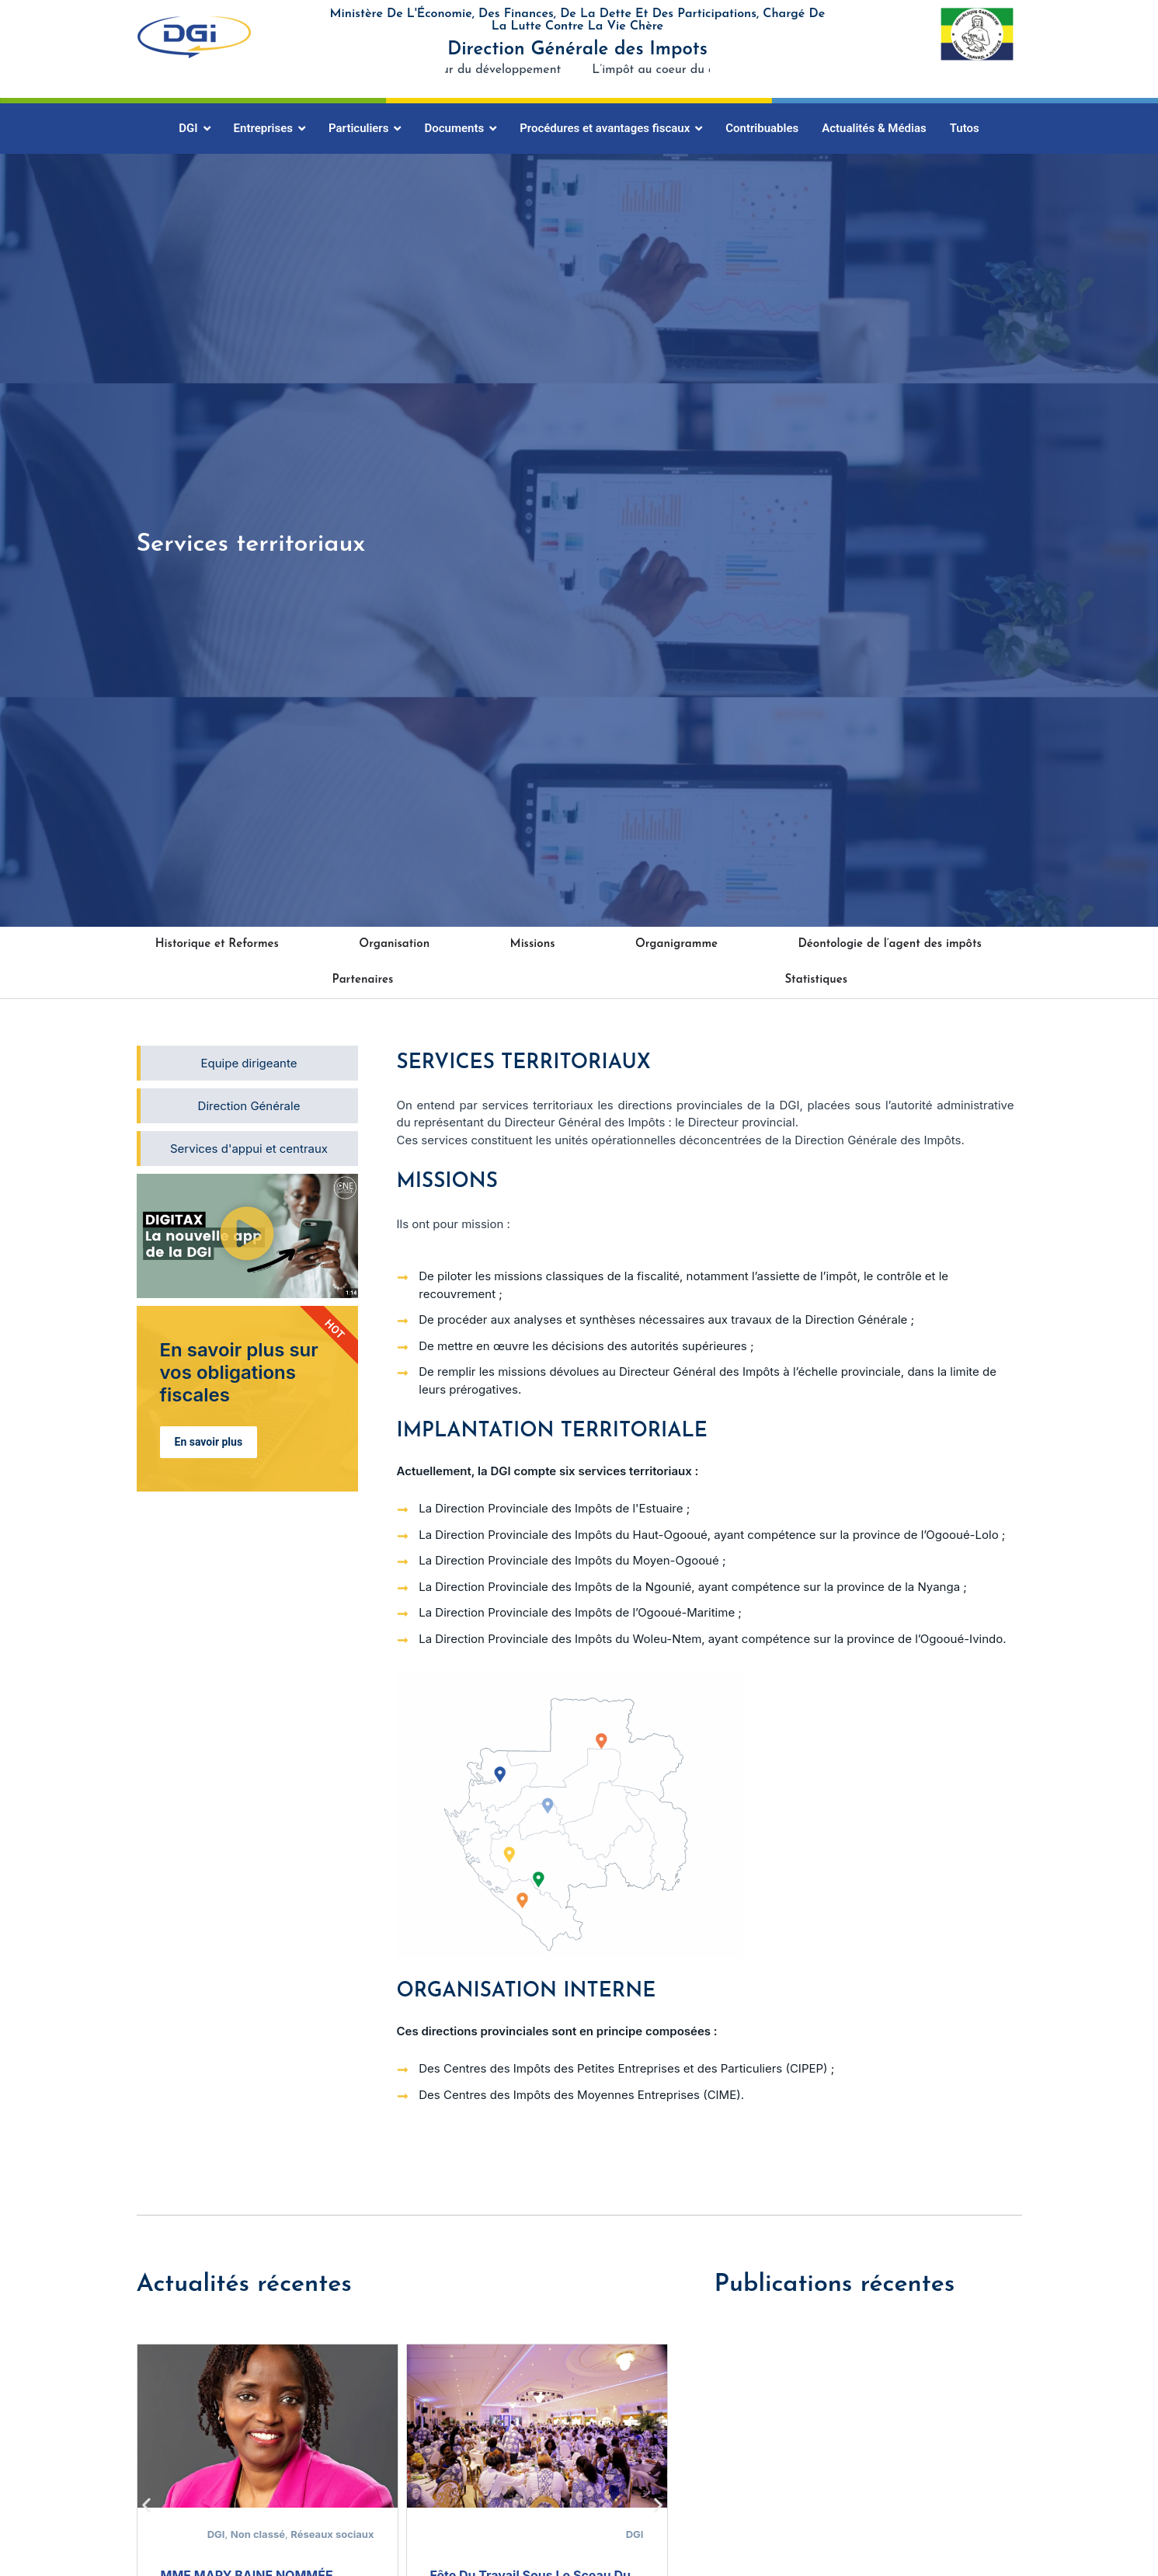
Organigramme (676, 944)
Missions (532, 944)
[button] (247, 1236)
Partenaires (362, 980)
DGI (216, 2534)
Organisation (394, 944)
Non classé (258, 2534)
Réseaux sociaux (332, 2534)
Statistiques (815, 980)
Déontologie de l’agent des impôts (889, 944)
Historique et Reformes (217, 944)
